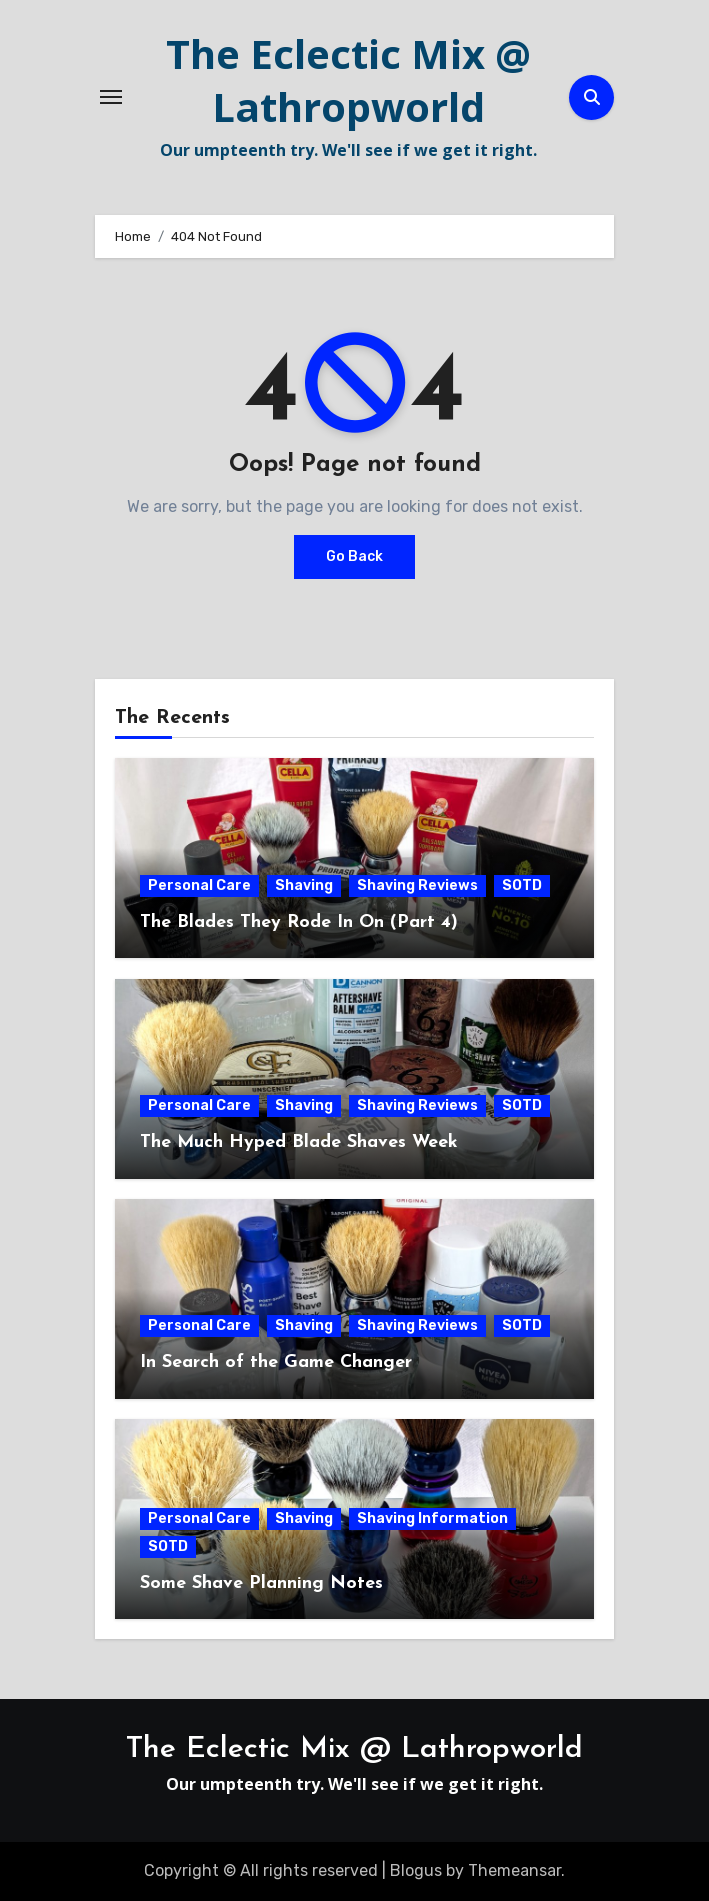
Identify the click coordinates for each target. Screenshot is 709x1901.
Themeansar (514, 1870)
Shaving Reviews (417, 885)
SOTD (522, 885)
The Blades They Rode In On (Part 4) (299, 922)
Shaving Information (432, 1518)
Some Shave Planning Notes (261, 1583)
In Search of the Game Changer (276, 1362)
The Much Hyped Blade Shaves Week (299, 1142)
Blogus (416, 1870)
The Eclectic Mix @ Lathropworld (348, 80)
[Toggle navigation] (111, 97)
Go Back (354, 556)
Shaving (304, 885)
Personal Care (199, 885)
